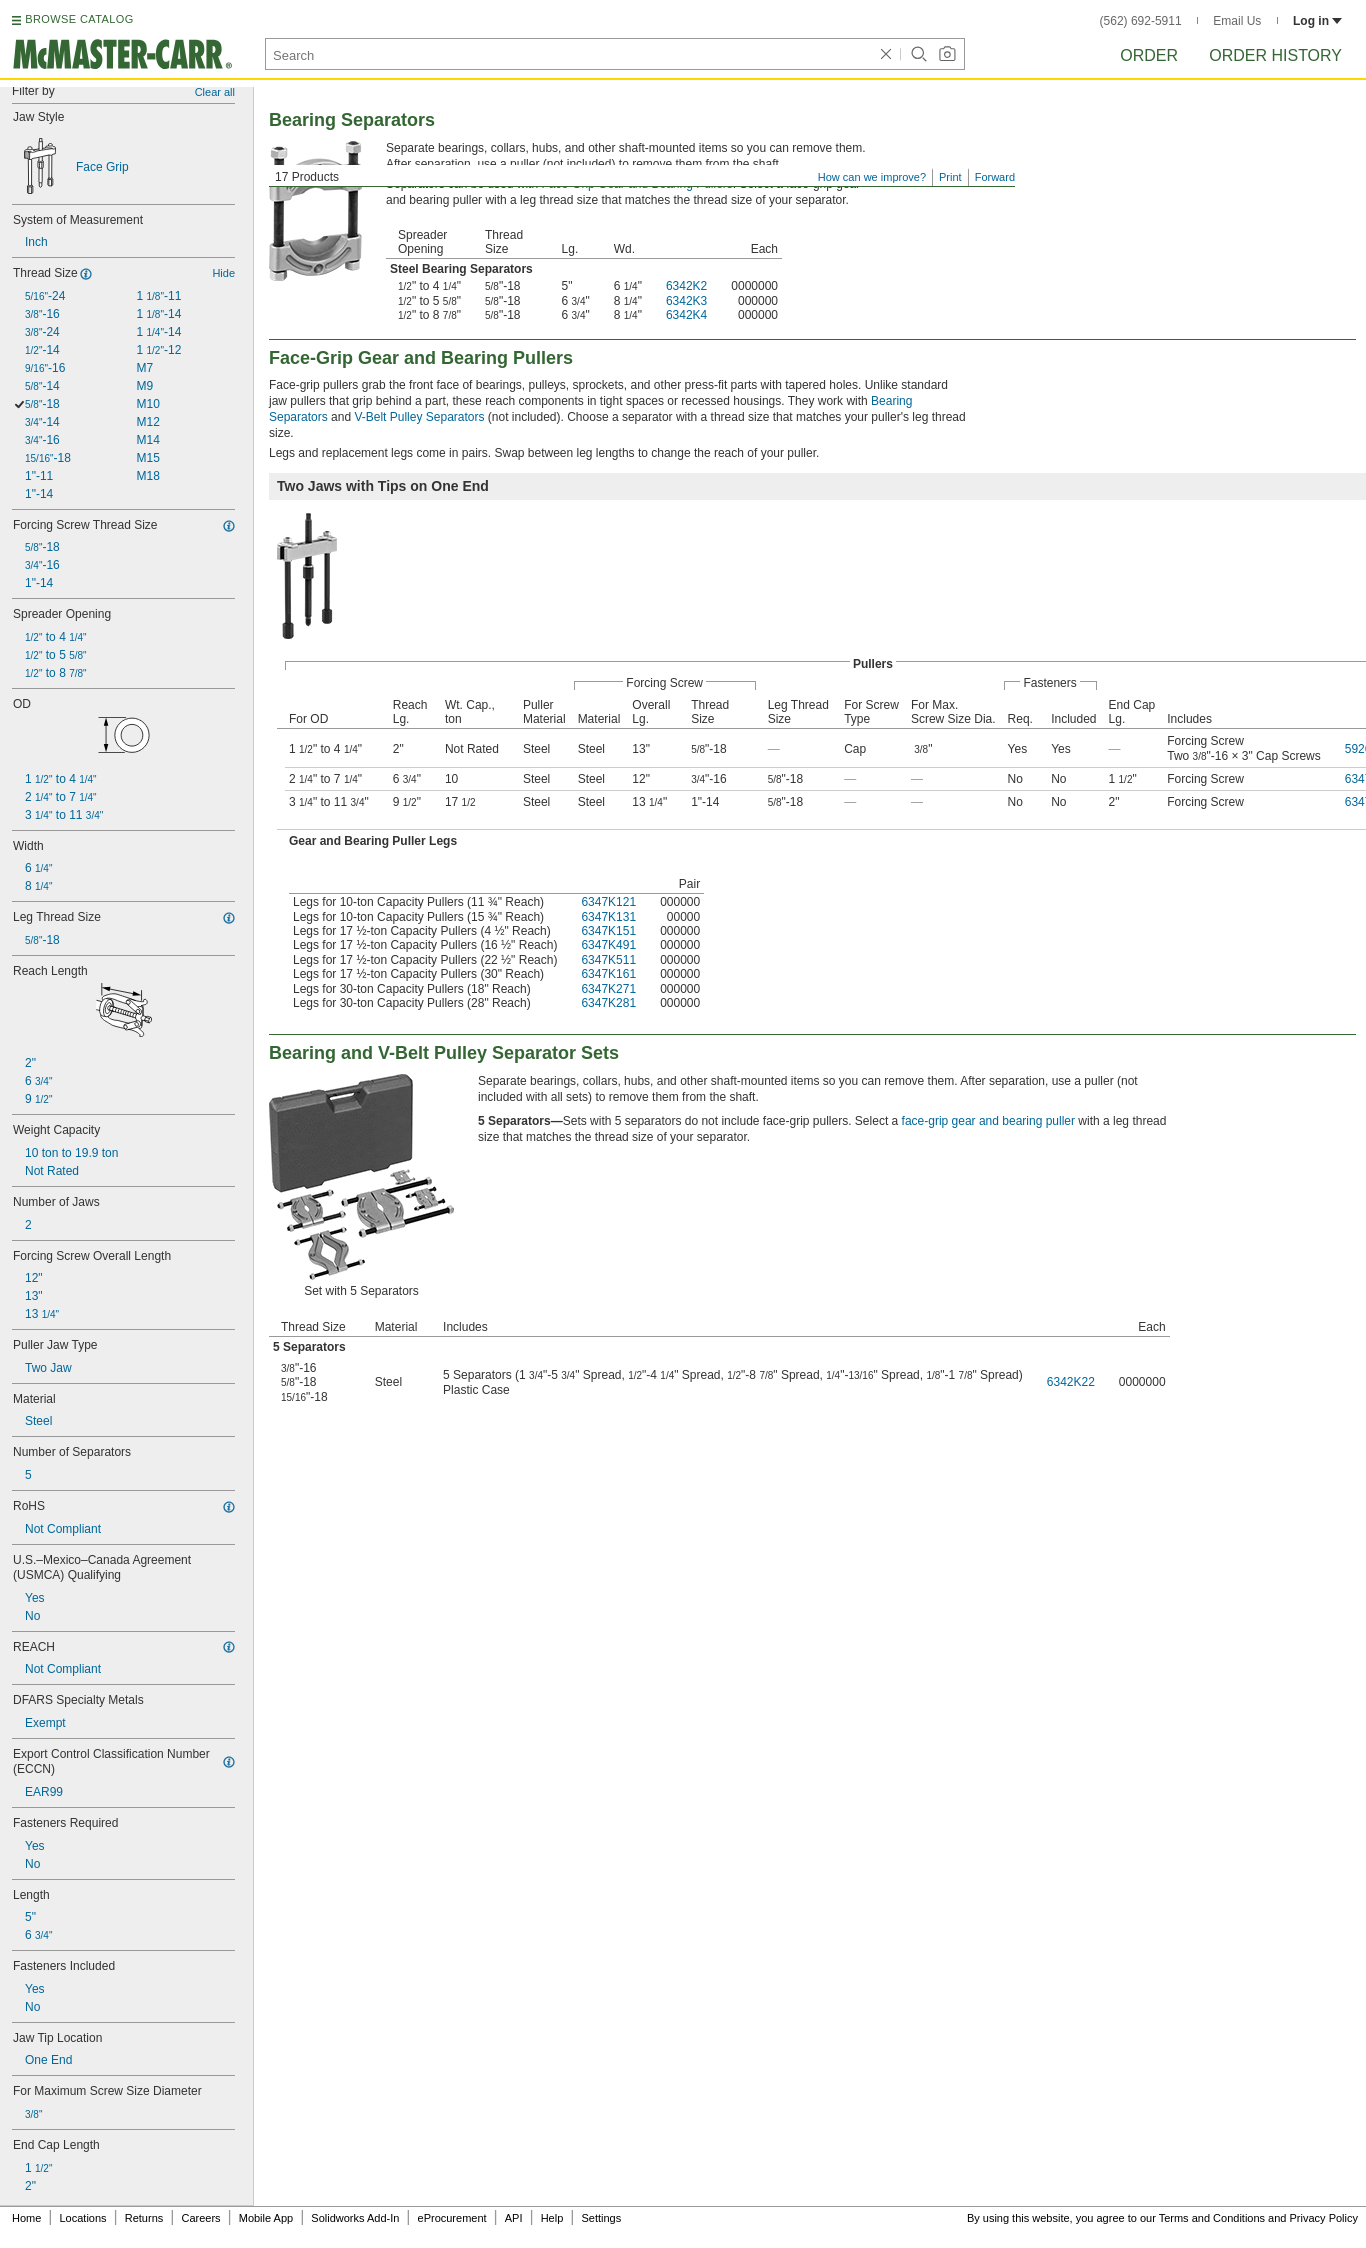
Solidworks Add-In (355, 2218)
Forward (995, 177)
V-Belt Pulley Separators (419, 417)
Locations (83, 2218)
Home (26, 2218)
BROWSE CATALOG (79, 19)
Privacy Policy (1324, 2218)
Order (1149, 55)
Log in (1317, 21)
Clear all (215, 92)
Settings (601, 2218)
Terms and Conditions (1212, 2218)
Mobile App (266, 2218)
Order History (1275, 55)
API (514, 2218)
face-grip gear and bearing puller (988, 1121)
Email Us (1237, 21)
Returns (144, 2218)
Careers (200, 2218)
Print (950, 177)
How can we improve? (872, 177)
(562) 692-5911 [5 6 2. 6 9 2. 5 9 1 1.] (1141, 21)
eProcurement (452, 2218)
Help (552, 2218)
